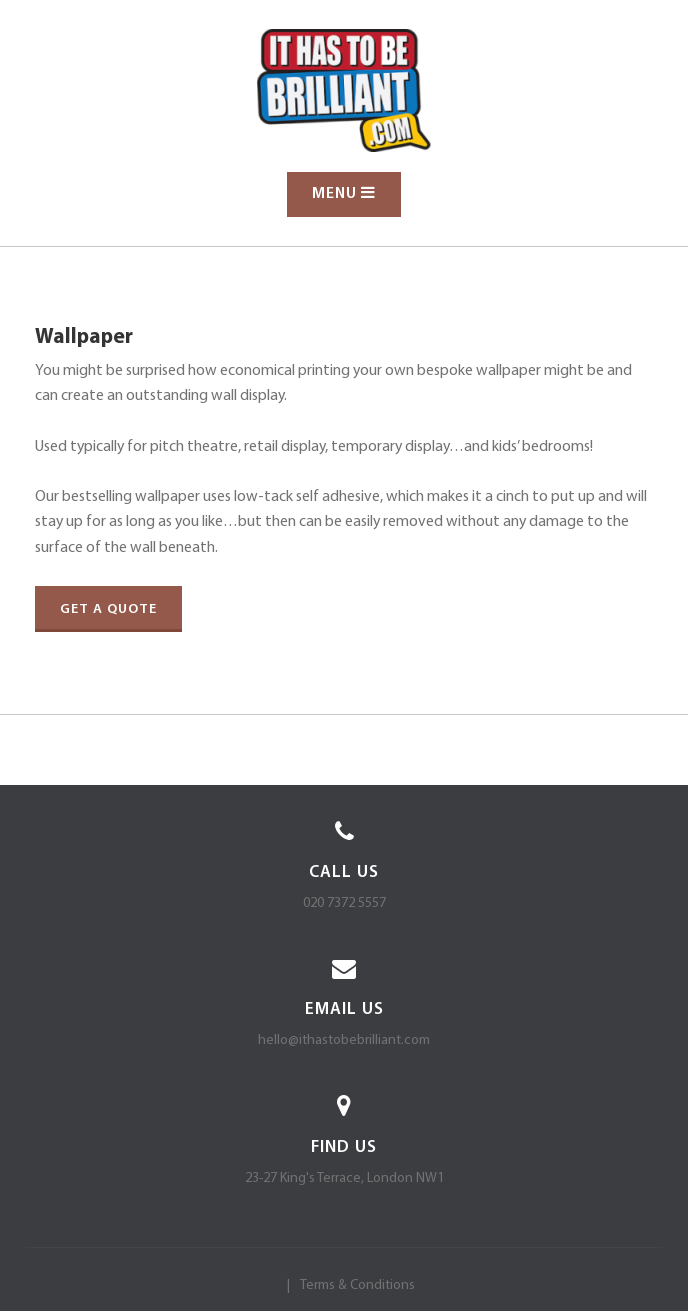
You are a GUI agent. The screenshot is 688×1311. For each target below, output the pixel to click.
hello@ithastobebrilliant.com (344, 1040)
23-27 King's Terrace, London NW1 (344, 1178)
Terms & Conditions (357, 1285)
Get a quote (108, 609)
